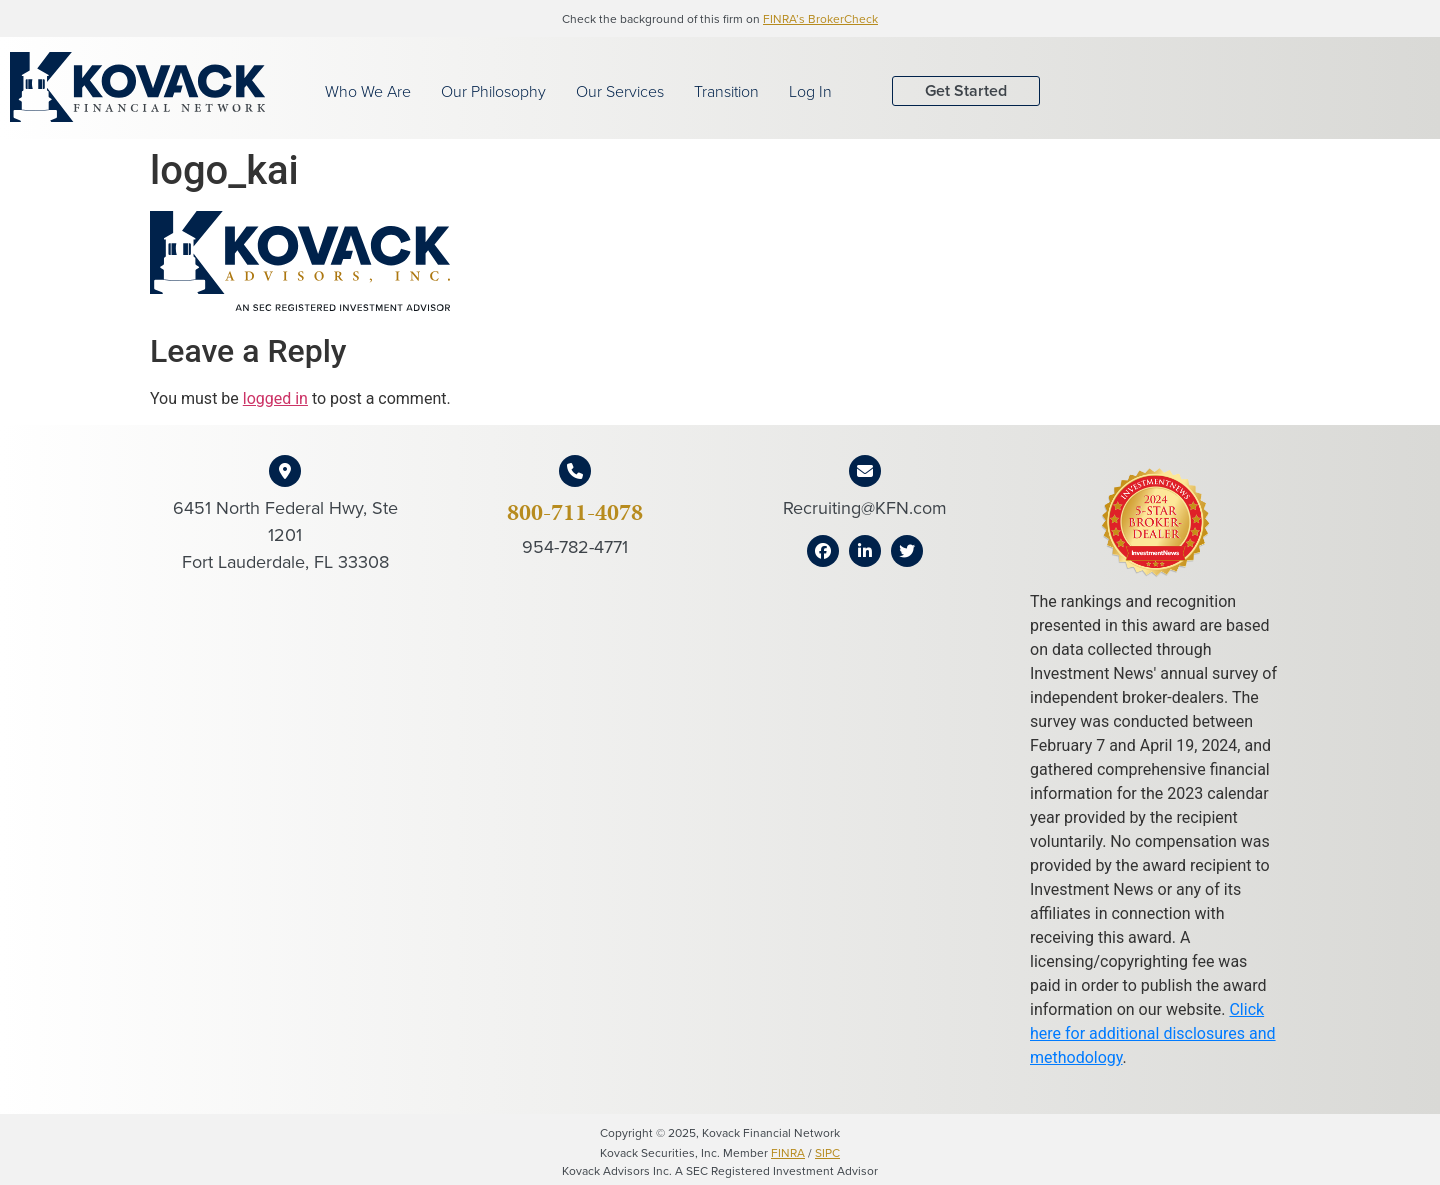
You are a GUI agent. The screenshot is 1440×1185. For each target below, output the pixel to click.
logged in (275, 398)
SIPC (827, 1152)
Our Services (620, 91)
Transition (726, 91)
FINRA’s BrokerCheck (820, 18)
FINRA (788, 1152)
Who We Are (368, 91)
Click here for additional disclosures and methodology (1153, 1033)
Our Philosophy (493, 91)
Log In (810, 91)
